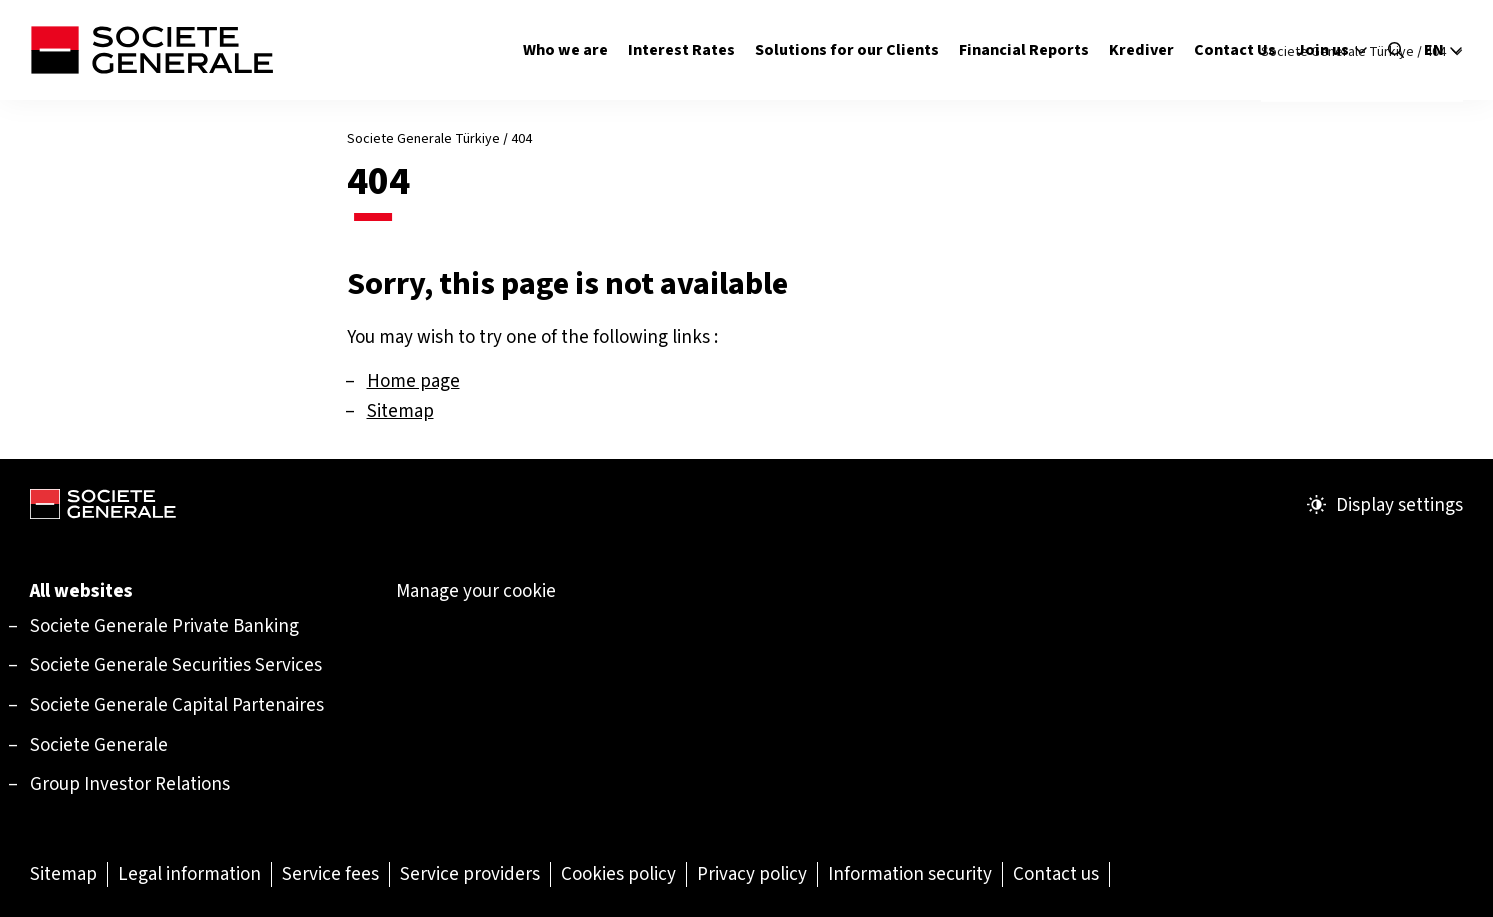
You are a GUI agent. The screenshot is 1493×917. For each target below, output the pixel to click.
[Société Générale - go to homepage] (151, 50)
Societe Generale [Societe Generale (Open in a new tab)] (99, 744)
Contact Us (1235, 49)
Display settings (1385, 505)
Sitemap (400, 410)
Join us (1332, 49)
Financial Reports (1024, 49)
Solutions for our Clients (847, 49)
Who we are (565, 49)
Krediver (1141, 49)
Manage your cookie (476, 591)
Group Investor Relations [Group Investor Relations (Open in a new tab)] (130, 783)
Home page (413, 380)
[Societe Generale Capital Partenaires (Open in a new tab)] (177, 704)
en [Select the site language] (1443, 50)
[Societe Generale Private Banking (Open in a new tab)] (164, 625)
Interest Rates (681, 49)
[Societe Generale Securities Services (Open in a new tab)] (176, 664)
